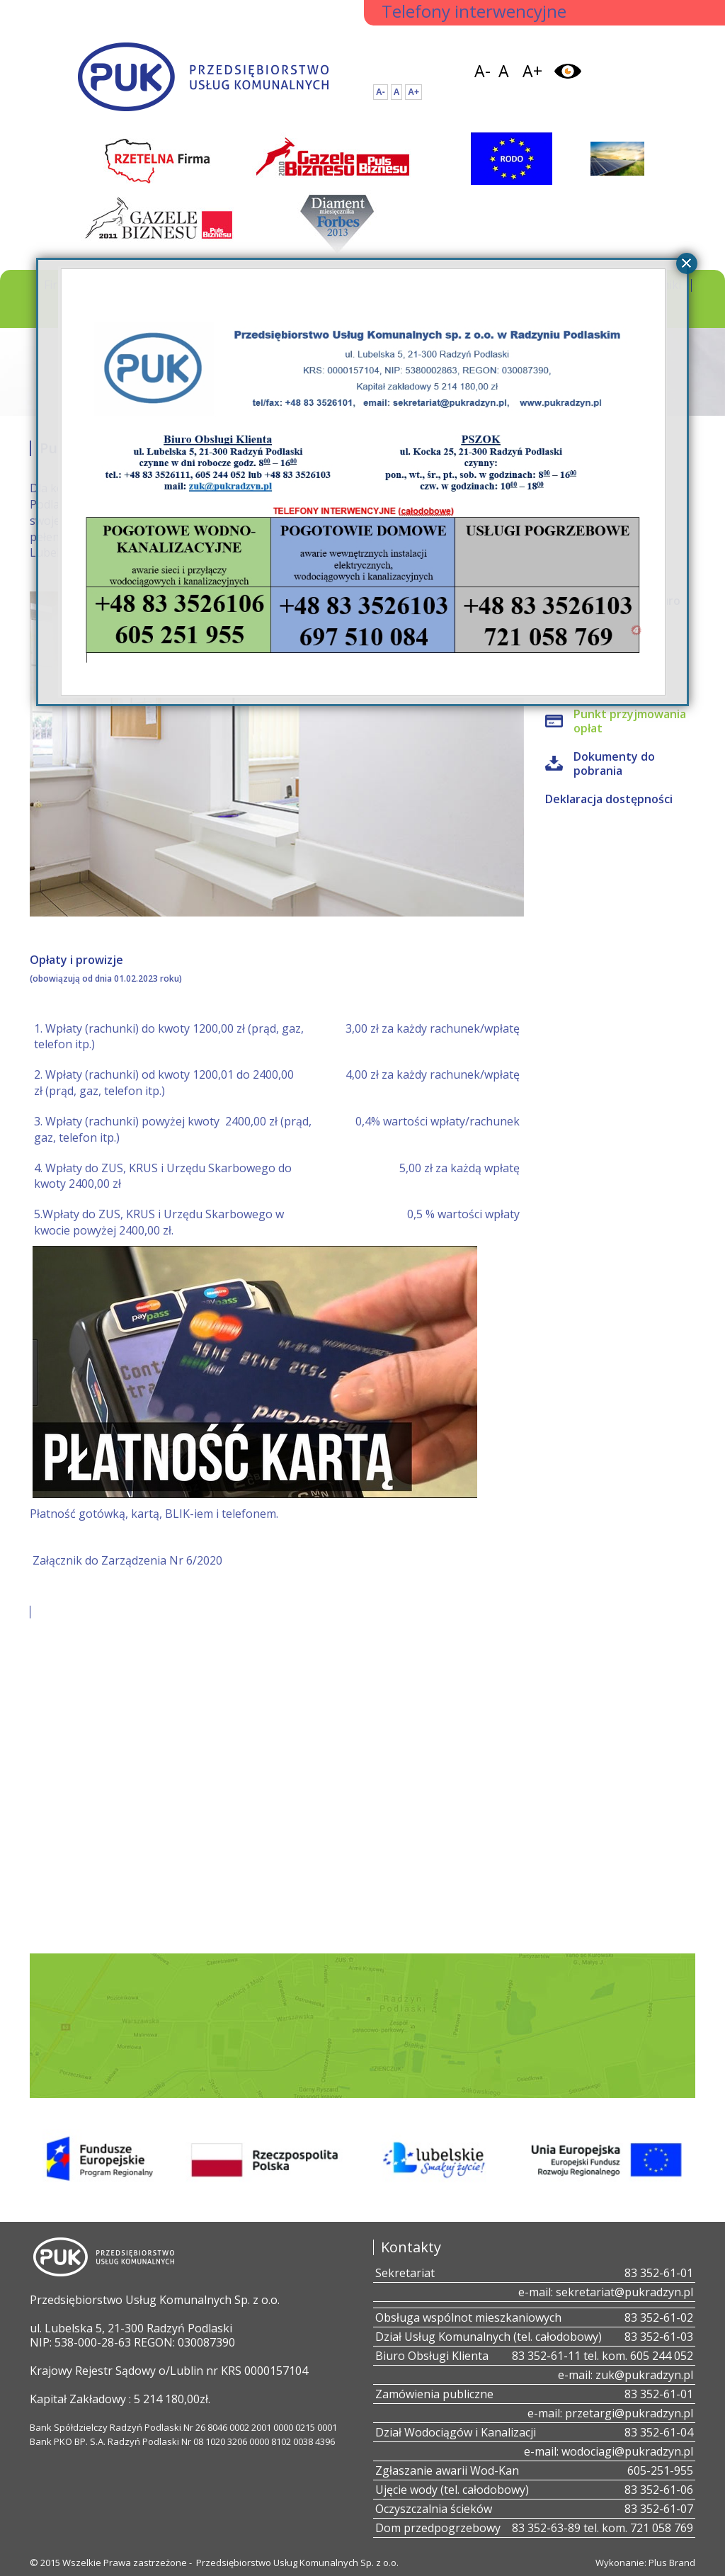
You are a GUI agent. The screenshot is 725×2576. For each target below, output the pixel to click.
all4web (636, 631)
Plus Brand (672, 2562)
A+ (532, 70)
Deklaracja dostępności (609, 799)
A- (482, 70)
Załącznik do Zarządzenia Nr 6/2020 (127, 1560)
